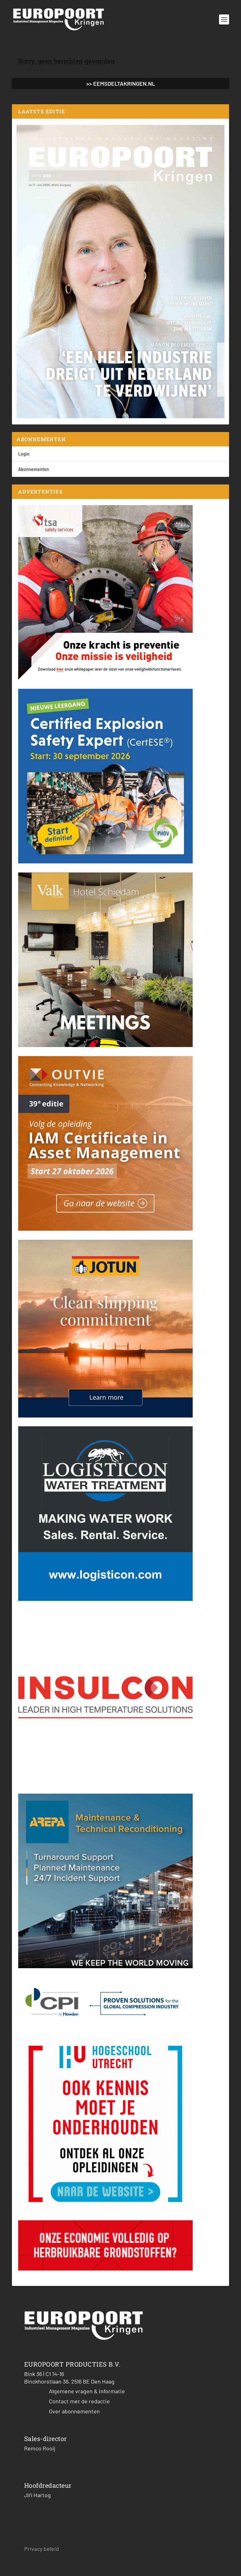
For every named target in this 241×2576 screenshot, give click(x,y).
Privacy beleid (41, 2548)
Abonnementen (33, 469)
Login (23, 453)
